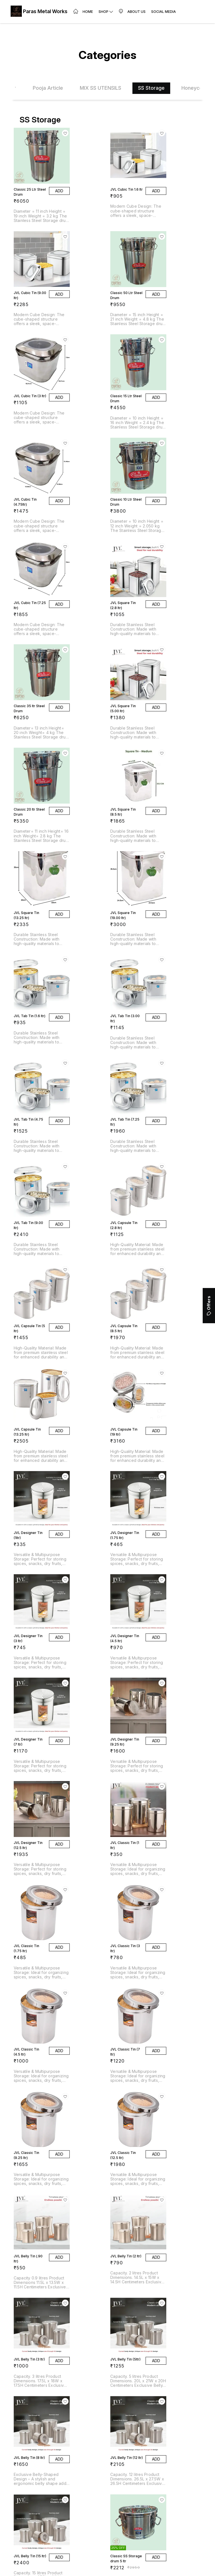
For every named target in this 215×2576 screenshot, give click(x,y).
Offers (208, 1305)
